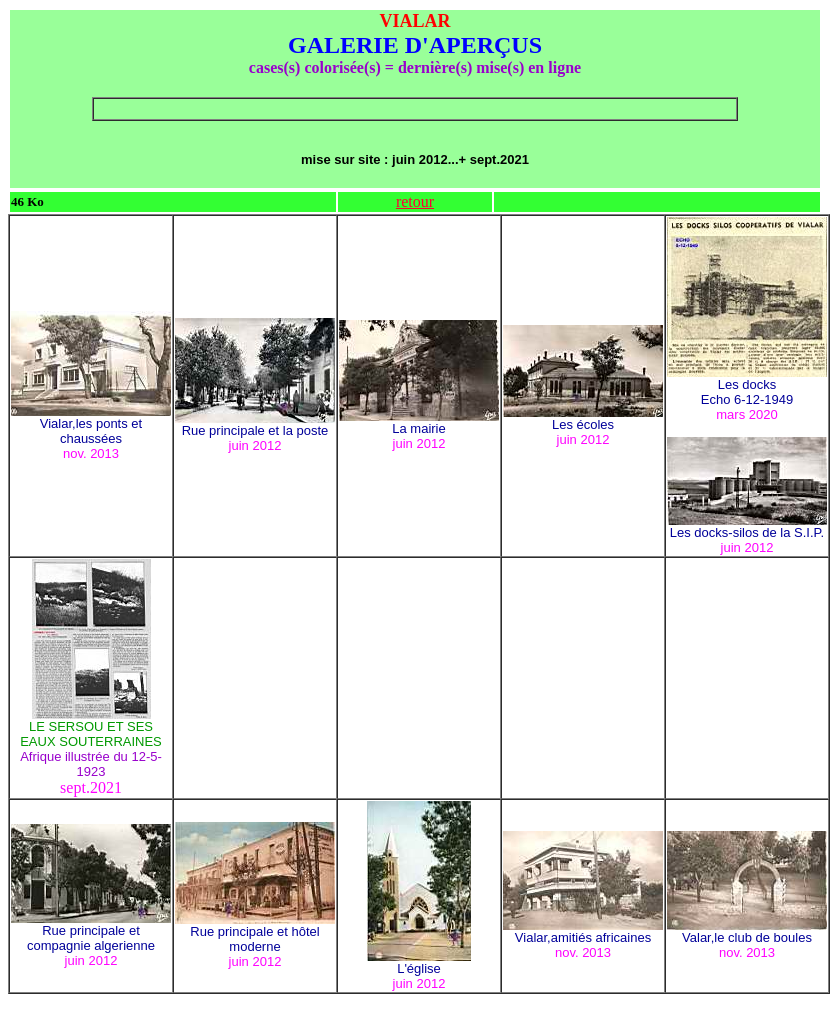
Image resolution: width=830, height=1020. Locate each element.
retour (415, 201)
